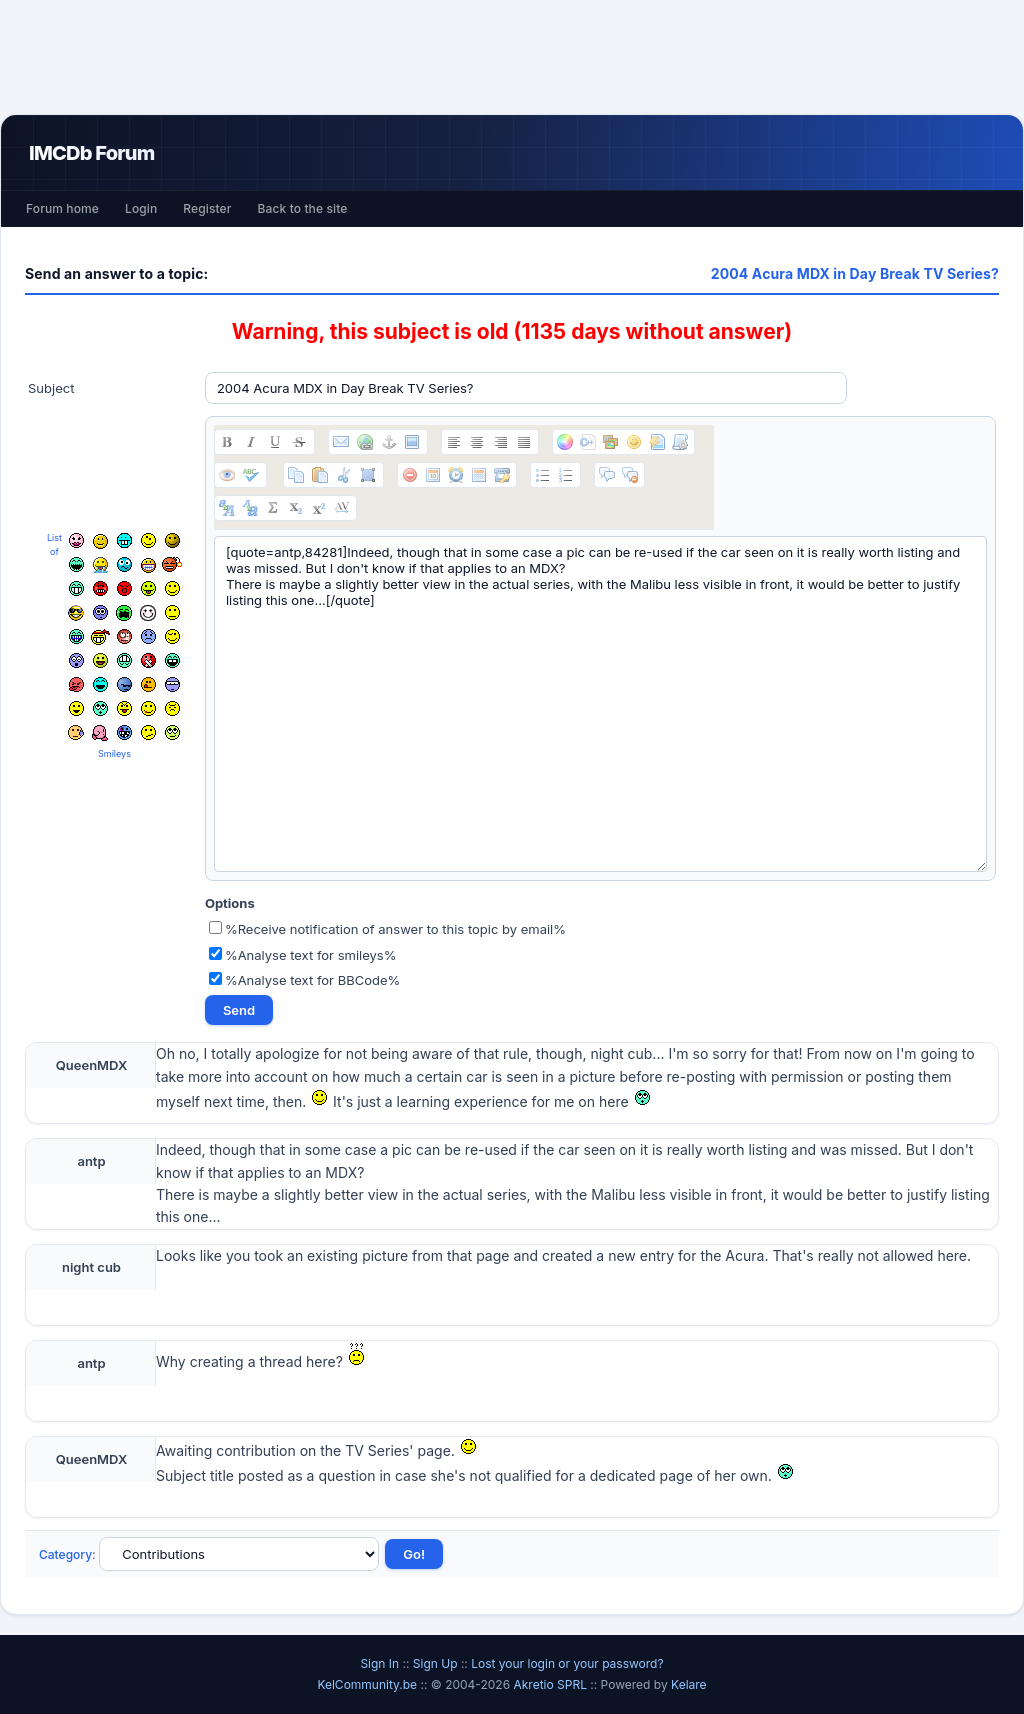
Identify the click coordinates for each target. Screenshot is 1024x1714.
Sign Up (435, 1663)
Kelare (689, 1684)
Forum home (62, 208)
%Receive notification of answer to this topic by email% (387, 929)
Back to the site (303, 208)
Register (207, 208)
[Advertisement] (512, 57)
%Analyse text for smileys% (303, 955)
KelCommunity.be (368, 1684)
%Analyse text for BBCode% (304, 980)
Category (65, 1554)
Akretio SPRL (551, 1684)
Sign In (379, 1663)
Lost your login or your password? (567, 1663)
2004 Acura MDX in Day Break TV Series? (855, 273)
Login (141, 208)
